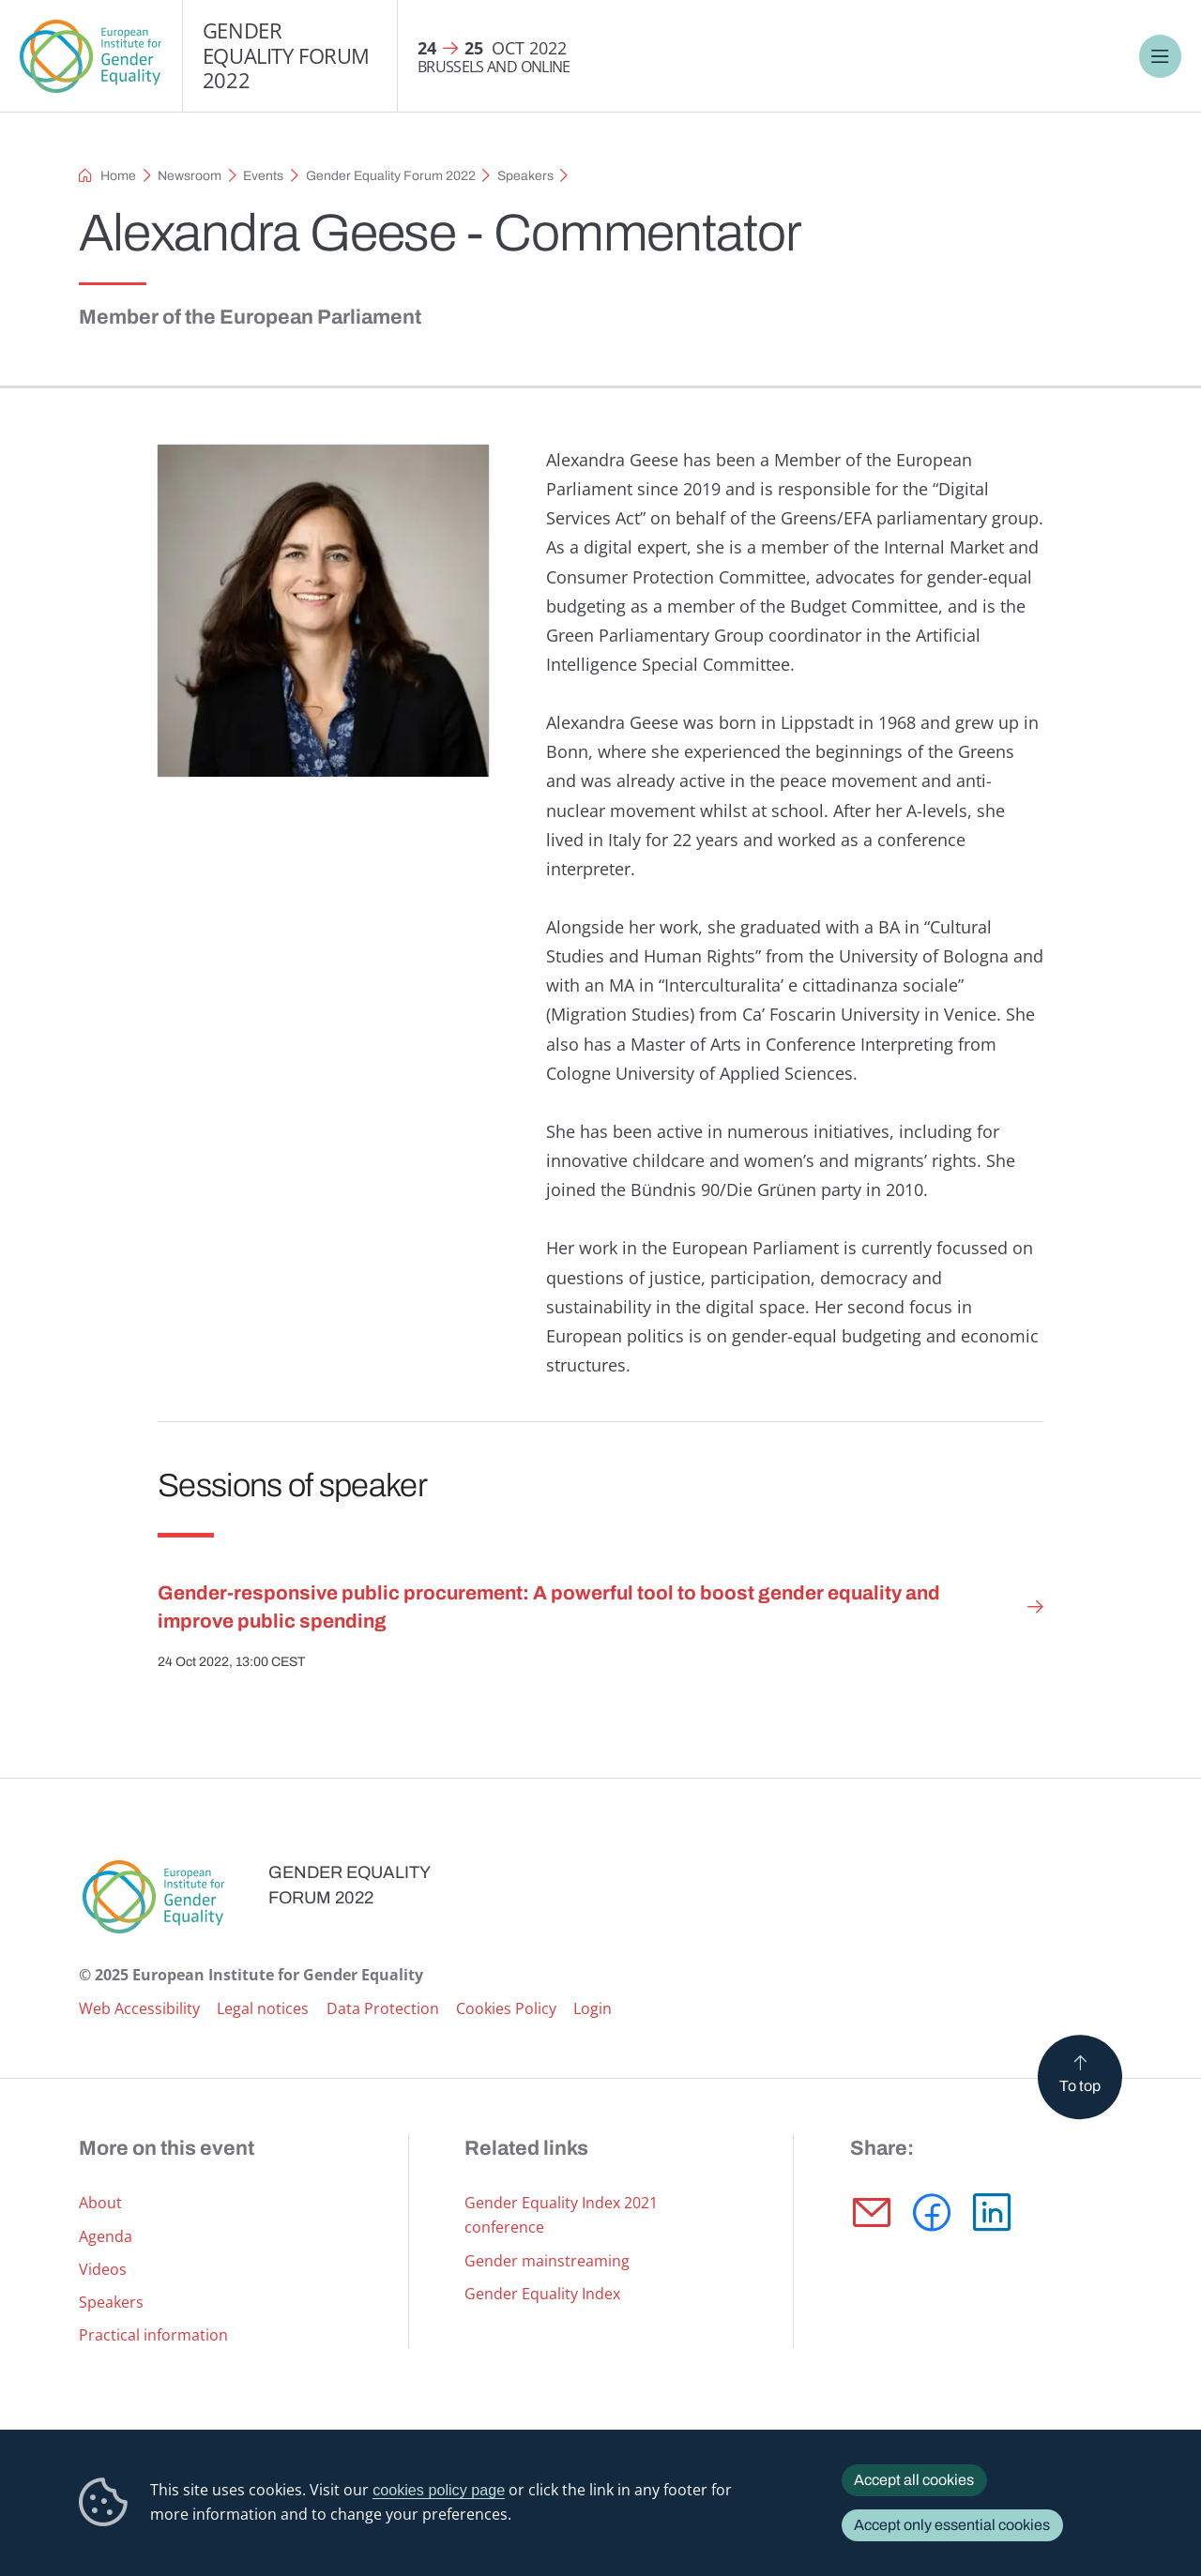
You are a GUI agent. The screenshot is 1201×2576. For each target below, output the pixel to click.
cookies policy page (438, 2489)
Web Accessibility (139, 2008)
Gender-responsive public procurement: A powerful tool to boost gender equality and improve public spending (549, 1606)
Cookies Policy (506, 2008)
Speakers (525, 176)
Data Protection (383, 2008)
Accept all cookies (914, 2480)
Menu (1160, 56)
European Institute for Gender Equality (91, 56)
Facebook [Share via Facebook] (931, 2213)
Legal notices (263, 2008)
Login (592, 2008)
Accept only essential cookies (952, 2525)
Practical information (153, 2335)
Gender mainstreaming (547, 2260)
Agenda (105, 2236)
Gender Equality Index (542, 2293)
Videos (103, 2269)
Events (263, 176)
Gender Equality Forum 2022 (286, 55)
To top (1080, 2086)
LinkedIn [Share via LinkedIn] (991, 2213)
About (100, 2202)
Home (118, 176)
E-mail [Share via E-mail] (871, 2213)
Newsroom (189, 176)
